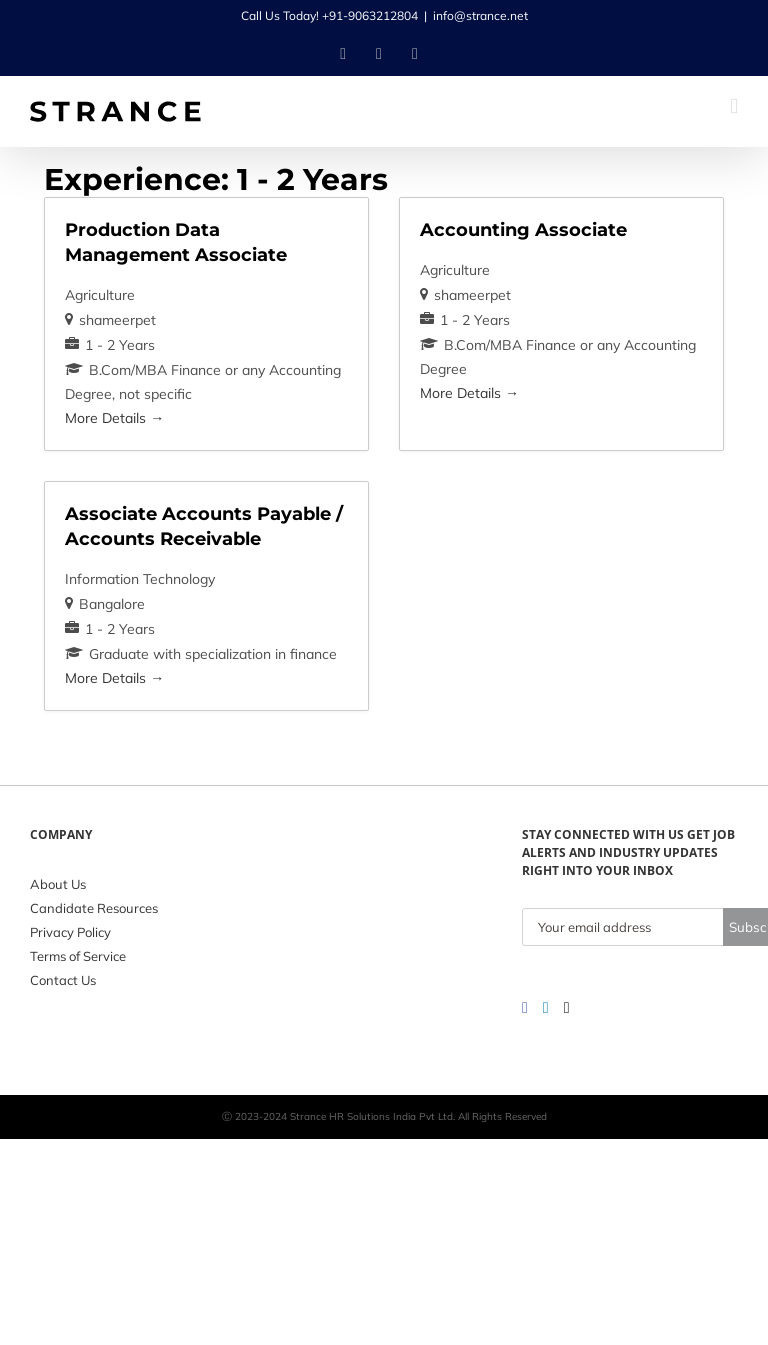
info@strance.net (480, 15)
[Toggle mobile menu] (734, 106)
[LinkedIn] (546, 1008)
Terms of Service (78, 956)
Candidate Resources (94, 908)
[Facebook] (525, 1008)
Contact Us (63, 980)
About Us (58, 884)
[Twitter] (567, 1008)
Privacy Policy (70, 932)
